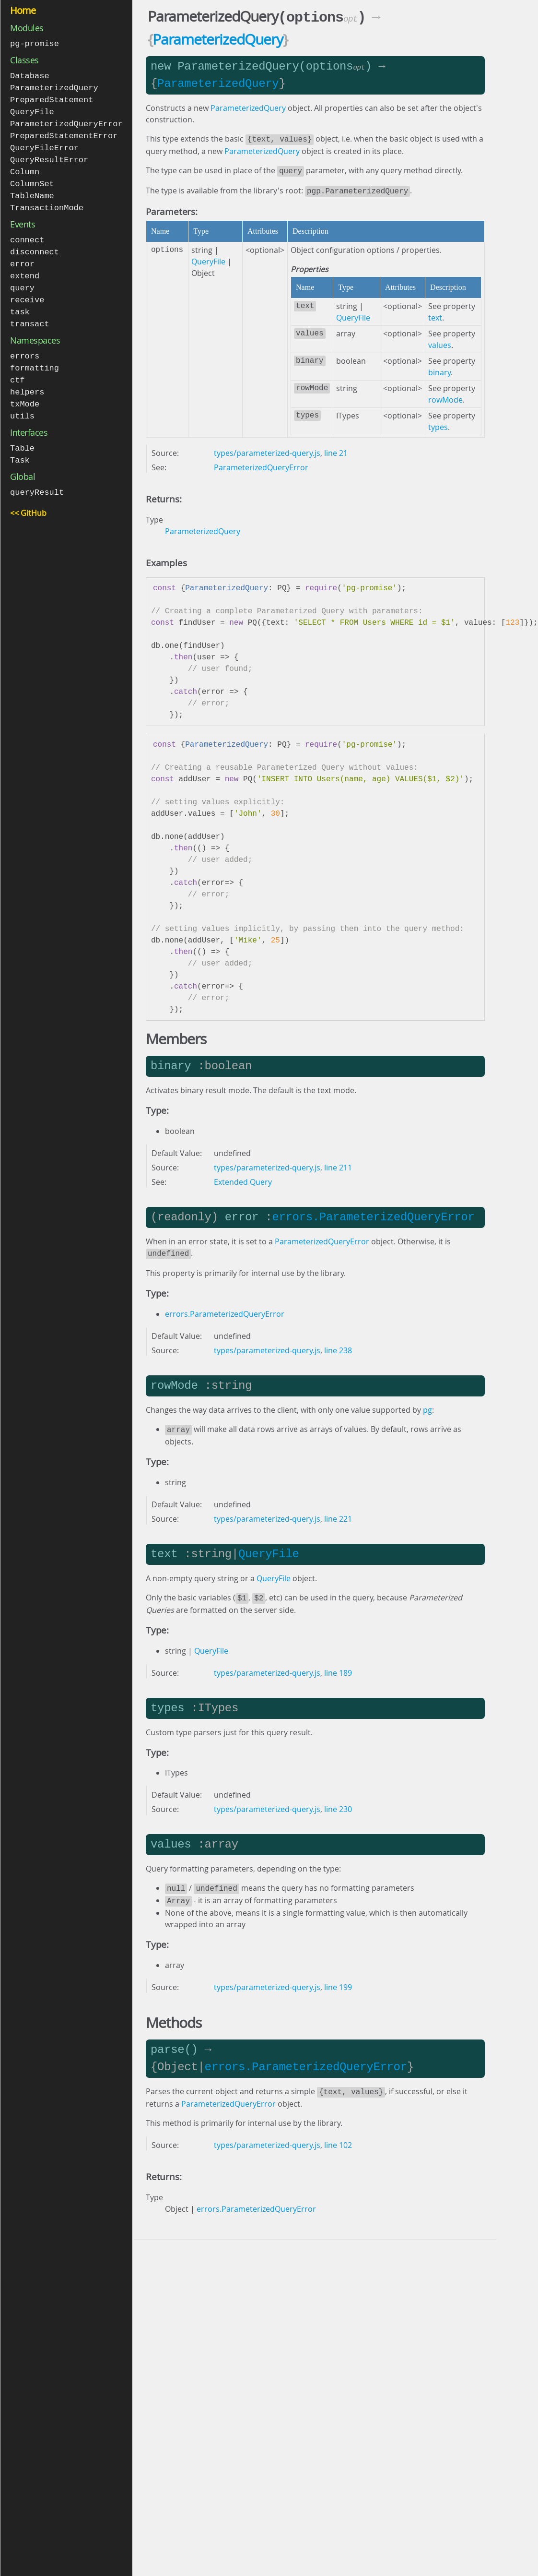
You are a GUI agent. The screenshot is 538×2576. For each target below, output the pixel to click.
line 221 (338, 1513)
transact (29, 314)
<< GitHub (28, 498)
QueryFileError (44, 144)
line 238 (338, 1345)
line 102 (338, 2135)
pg (427, 1405)
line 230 (338, 1802)
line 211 (338, 1163)
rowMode (445, 396)
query (22, 279)
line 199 (338, 1978)
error (22, 256)
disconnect (34, 244)
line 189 (338, 1666)
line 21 (336, 449)
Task (20, 446)
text (435, 314)
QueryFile (32, 109)
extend (24, 268)
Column (24, 167)
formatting (34, 357)
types (438, 423)
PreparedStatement (51, 98)
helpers (27, 380)
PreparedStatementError (63, 132)
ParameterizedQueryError (66, 121)
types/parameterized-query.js (267, 449)
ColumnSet (32, 178)
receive (27, 291)
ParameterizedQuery (54, 86)
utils (22, 403)
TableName (32, 190)
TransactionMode (46, 201)
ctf (17, 368)
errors (24, 345)
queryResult (37, 478)
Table (22, 435)
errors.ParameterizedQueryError (373, 1213)
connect (27, 233)
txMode (24, 391)
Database (29, 75)
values (439, 341)
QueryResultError (49, 155)
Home (22, 10)
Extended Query (243, 1178)
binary (439, 368)
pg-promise (34, 43)
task (20, 302)
